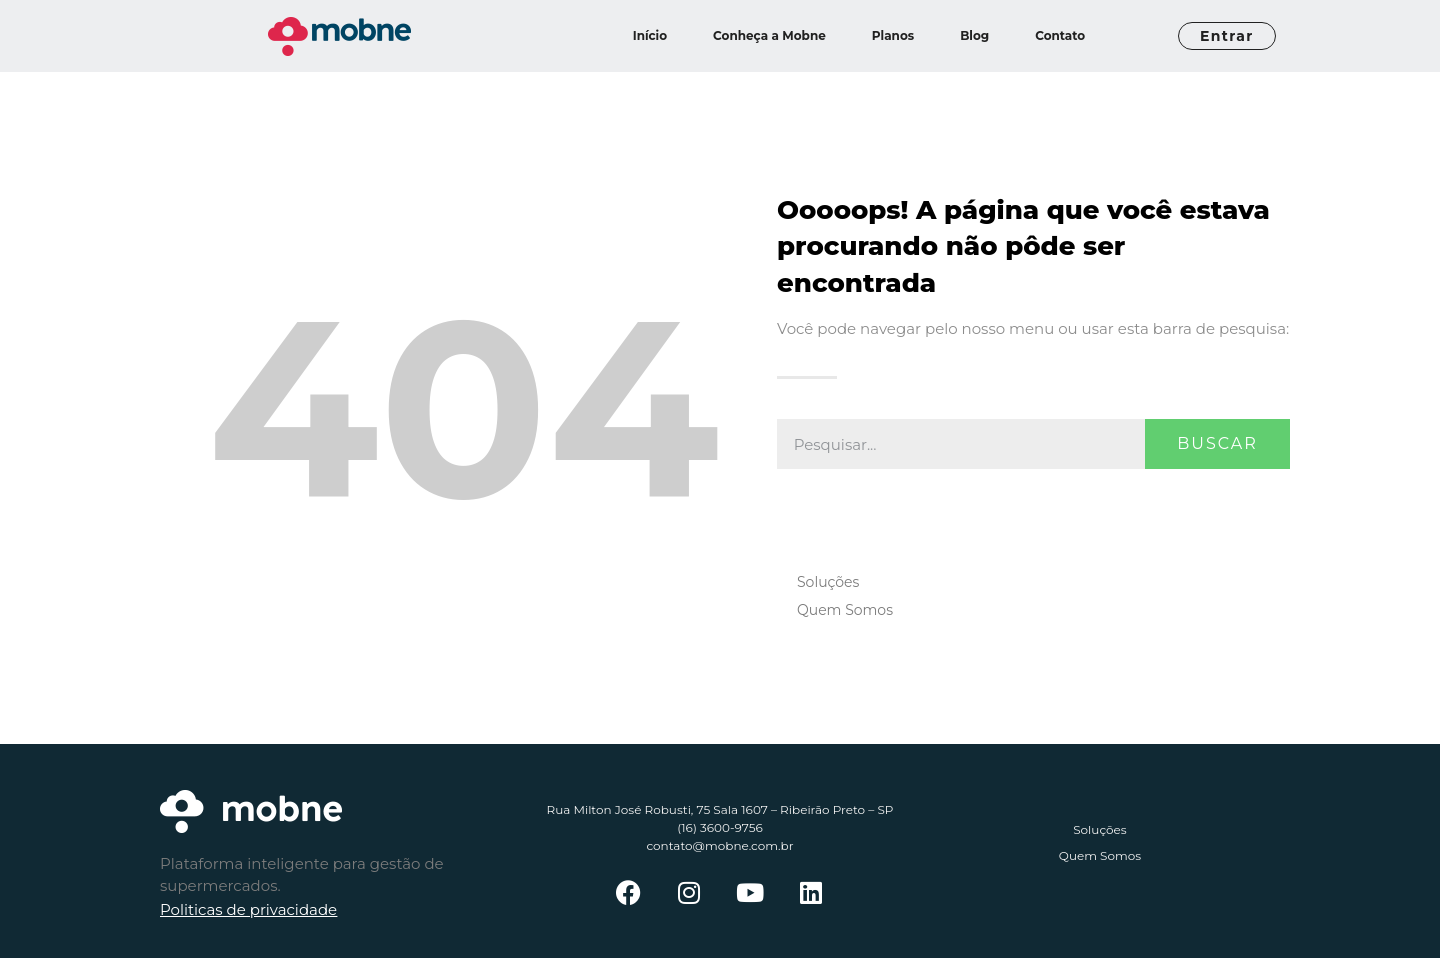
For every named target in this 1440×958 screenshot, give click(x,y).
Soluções (828, 582)
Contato (1060, 35)
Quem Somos (845, 610)
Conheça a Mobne (769, 35)
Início (650, 35)
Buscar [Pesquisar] (1217, 443)
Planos (893, 35)
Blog (974, 35)
